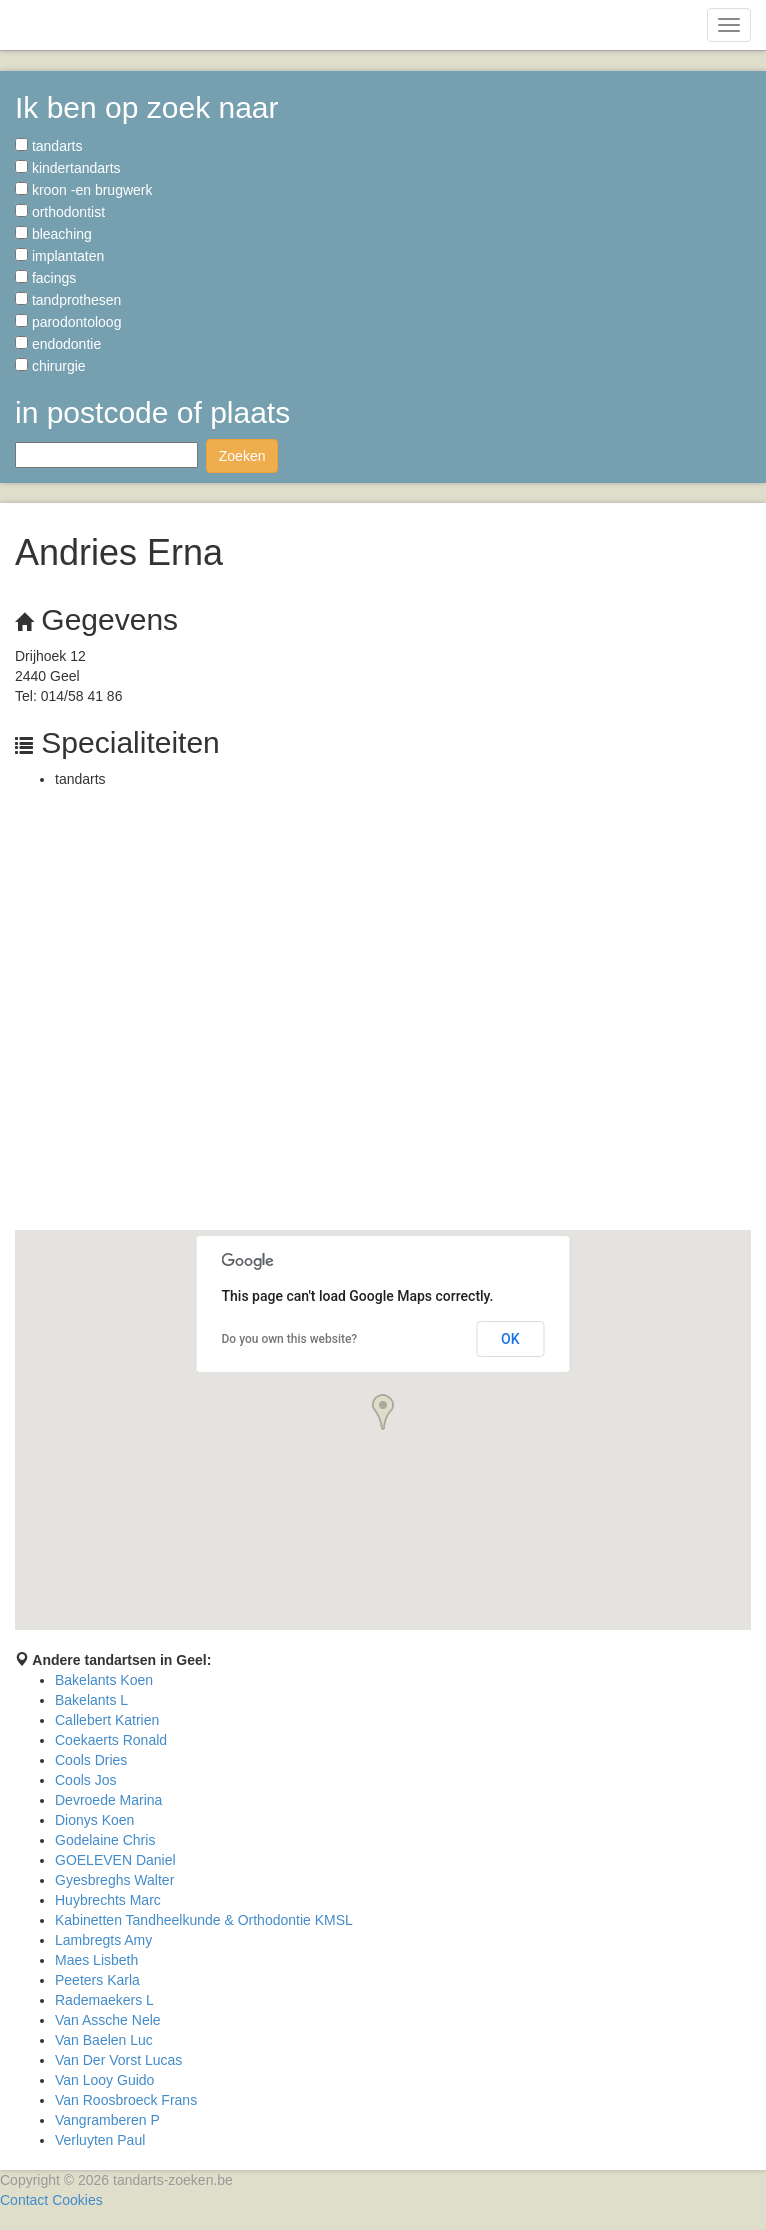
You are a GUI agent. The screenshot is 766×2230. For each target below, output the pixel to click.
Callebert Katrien (107, 1720)
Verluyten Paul (100, 2140)
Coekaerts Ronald (111, 1740)
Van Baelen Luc (104, 2040)
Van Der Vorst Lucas (118, 2060)
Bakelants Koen (104, 1680)
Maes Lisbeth (96, 1960)
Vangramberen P (107, 2120)
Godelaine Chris (105, 1840)
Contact (24, 2200)
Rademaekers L (104, 2000)
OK (510, 1339)
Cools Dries (91, 1760)
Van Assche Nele (108, 2020)
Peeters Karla (97, 1980)
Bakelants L (91, 1700)
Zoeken (242, 456)
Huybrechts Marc (108, 1900)
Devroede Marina (108, 1800)
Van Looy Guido (104, 2080)
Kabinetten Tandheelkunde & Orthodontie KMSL (204, 1920)
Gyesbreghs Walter (114, 1880)
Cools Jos (85, 1780)
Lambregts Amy (103, 1940)
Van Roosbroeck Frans (126, 2100)
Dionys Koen (94, 1820)
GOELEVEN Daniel (115, 1860)
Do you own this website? (290, 1339)
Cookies (77, 2200)
